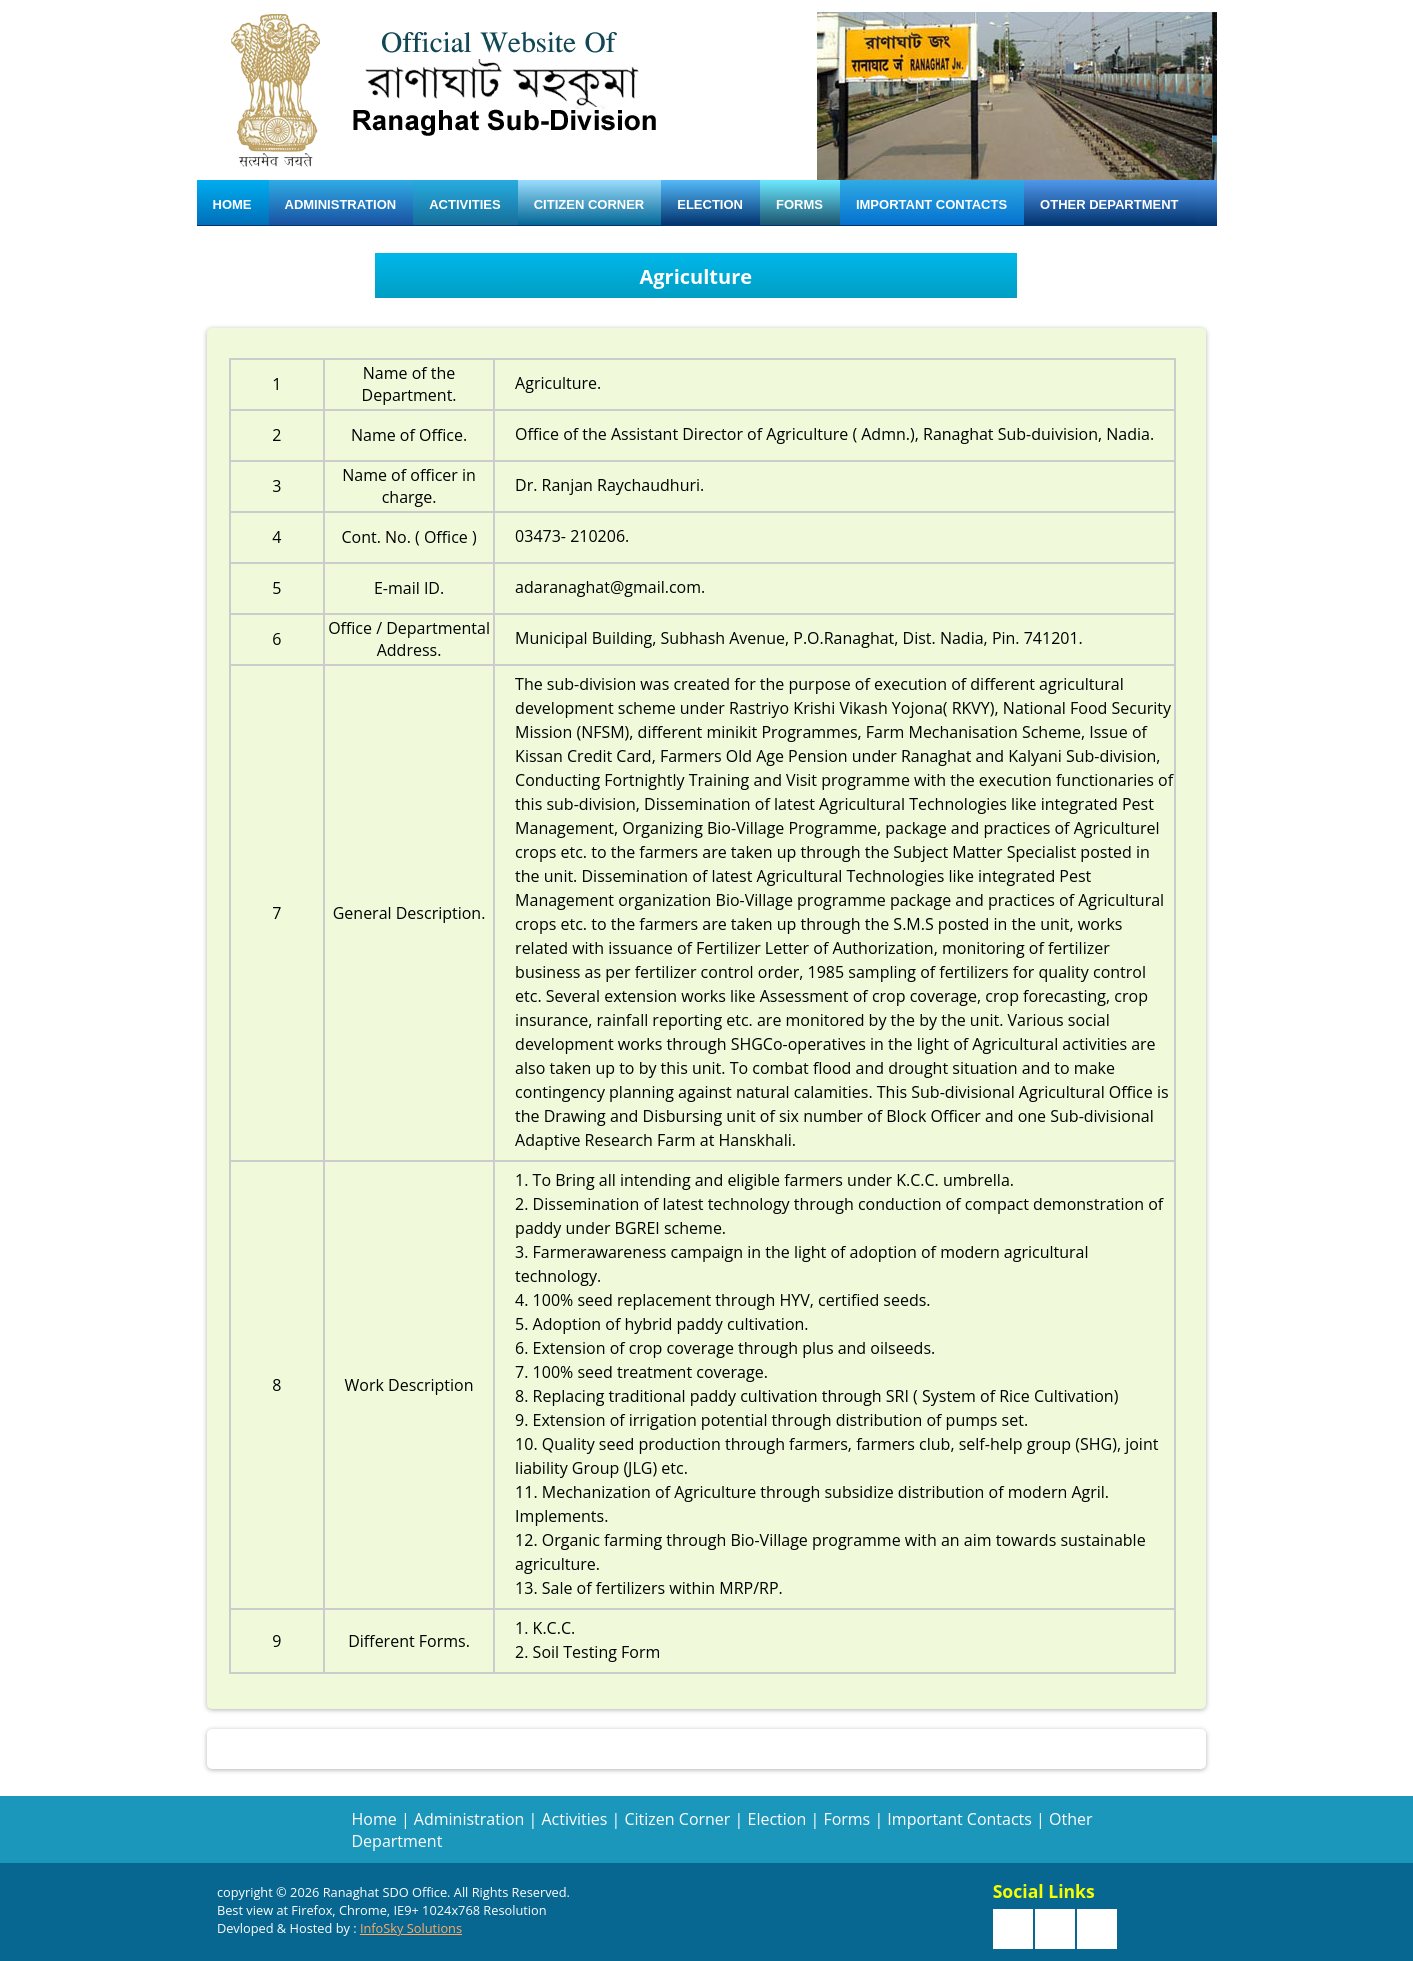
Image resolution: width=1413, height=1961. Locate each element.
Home (232, 204)
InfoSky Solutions (411, 1928)
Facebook (1013, 1929)
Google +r (1097, 1929)
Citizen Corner (589, 204)
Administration (341, 204)
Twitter (1055, 1929)
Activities (465, 204)
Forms (799, 204)
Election (710, 204)
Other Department (1109, 204)
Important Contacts (931, 204)
